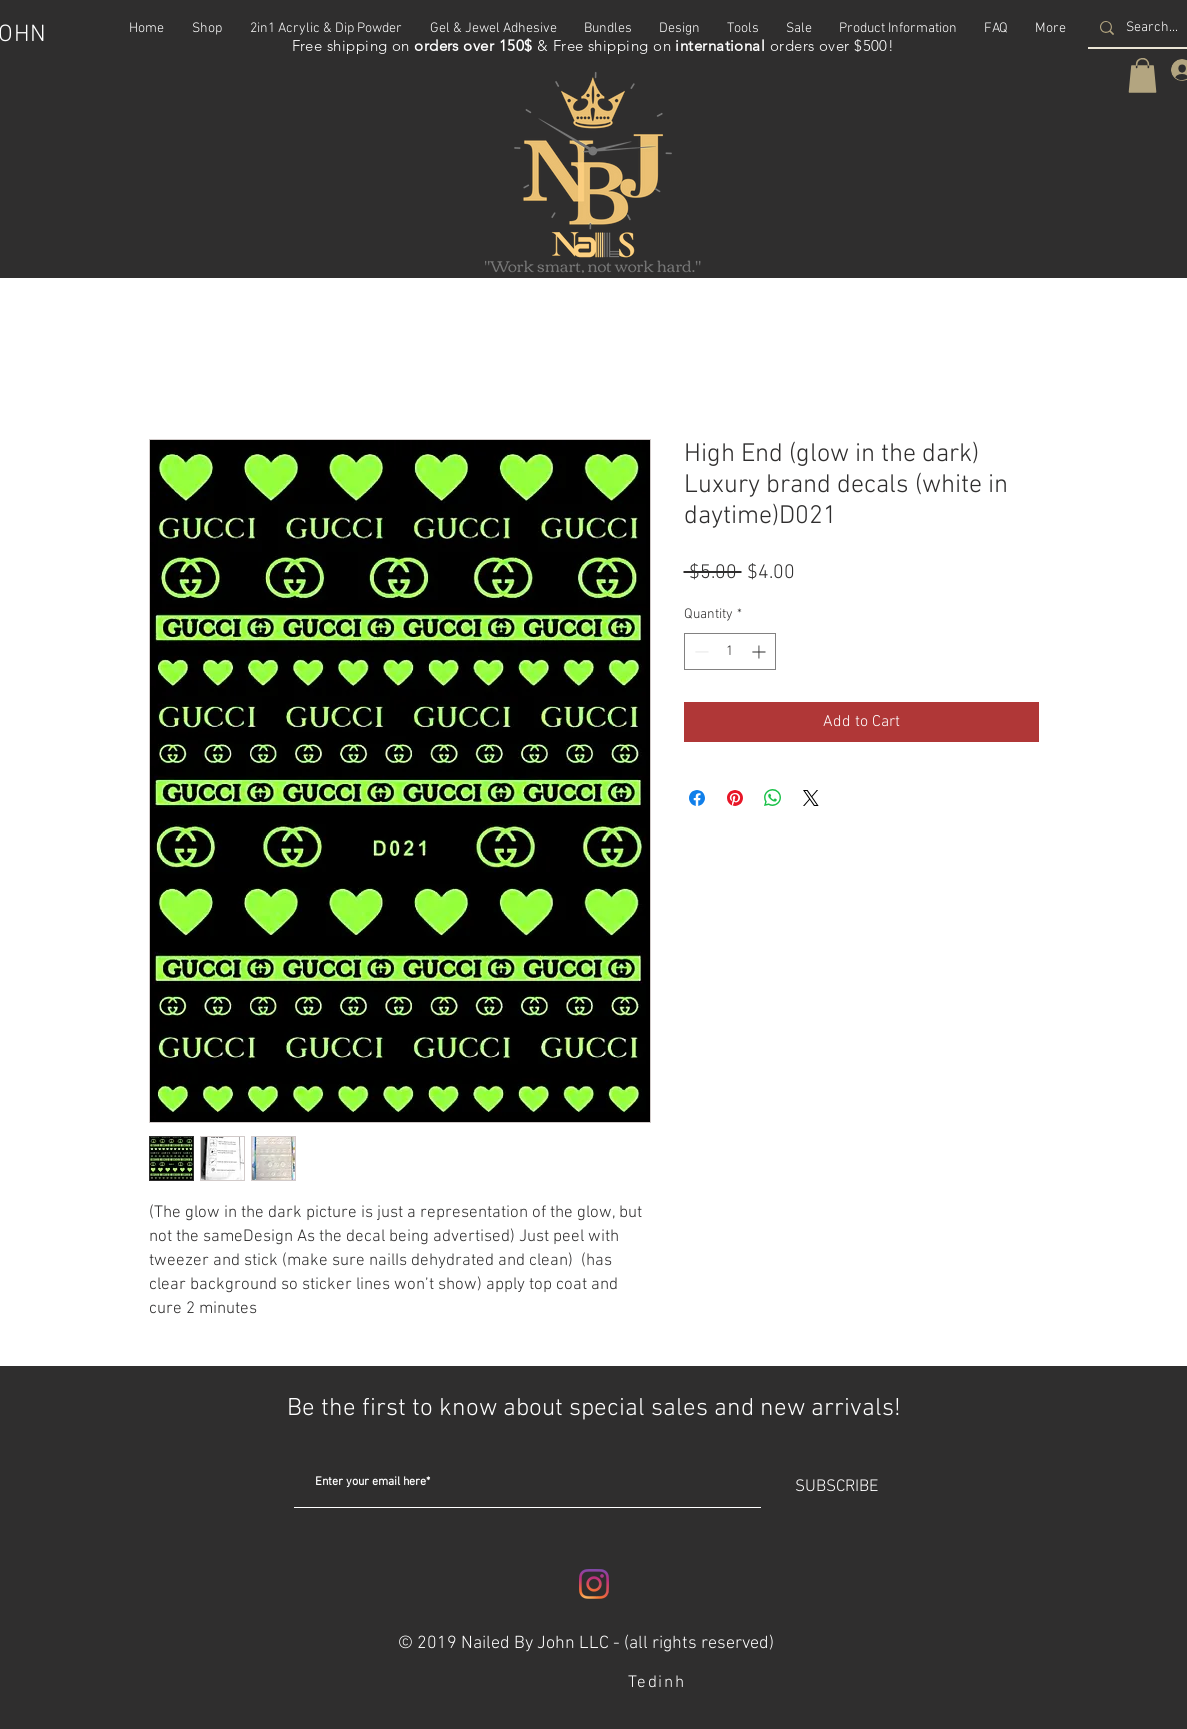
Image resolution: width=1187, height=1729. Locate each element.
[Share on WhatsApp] (773, 798)
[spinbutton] (730, 651)
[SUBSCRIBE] (837, 1488)
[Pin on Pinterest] (735, 798)
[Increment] (760, 651)
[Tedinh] (659, 1683)
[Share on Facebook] (697, 798)
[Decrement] (699, 651)
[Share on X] (811, 798)
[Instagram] (594, 1584)
